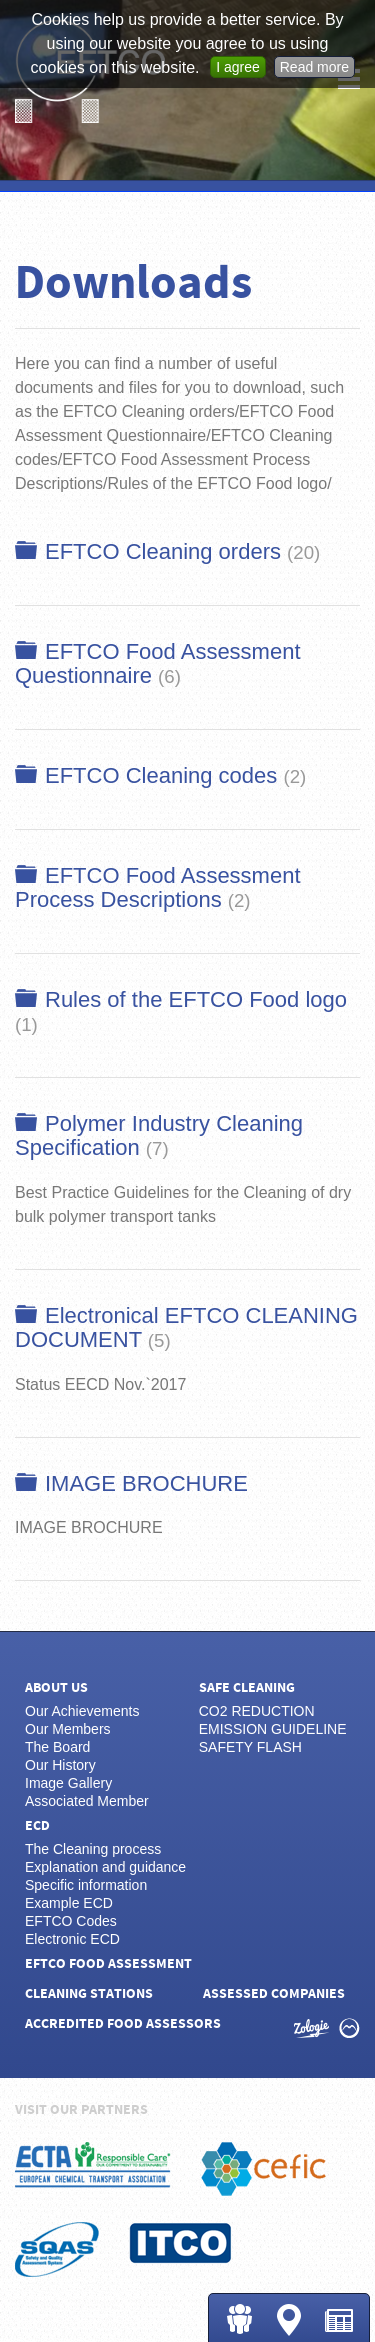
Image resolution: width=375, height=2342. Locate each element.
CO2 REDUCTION (257, 1711)
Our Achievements (82, 1711)
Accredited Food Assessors (123, 2024)
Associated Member (87, 1801)
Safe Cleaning (247, 1688)
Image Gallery (68, 1783)
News (339, 2320)
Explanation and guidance (105, 1867)
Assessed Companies (274, 1994)
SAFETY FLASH (250, 1747)
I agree (238, 67)
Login (239, 2319)
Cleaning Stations (289, 2320)
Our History (60, 1765)
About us (56, 1688)
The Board (57, 1747)
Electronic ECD (72, 1939)
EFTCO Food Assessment (108, 1964)
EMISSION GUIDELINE (273, 1729)
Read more (314, 67)
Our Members (68, 1729)
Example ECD (69, 1903)
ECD (37, 1826)
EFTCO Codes (71, 1921)
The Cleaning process (93, 1849)
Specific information (86, 1885)
